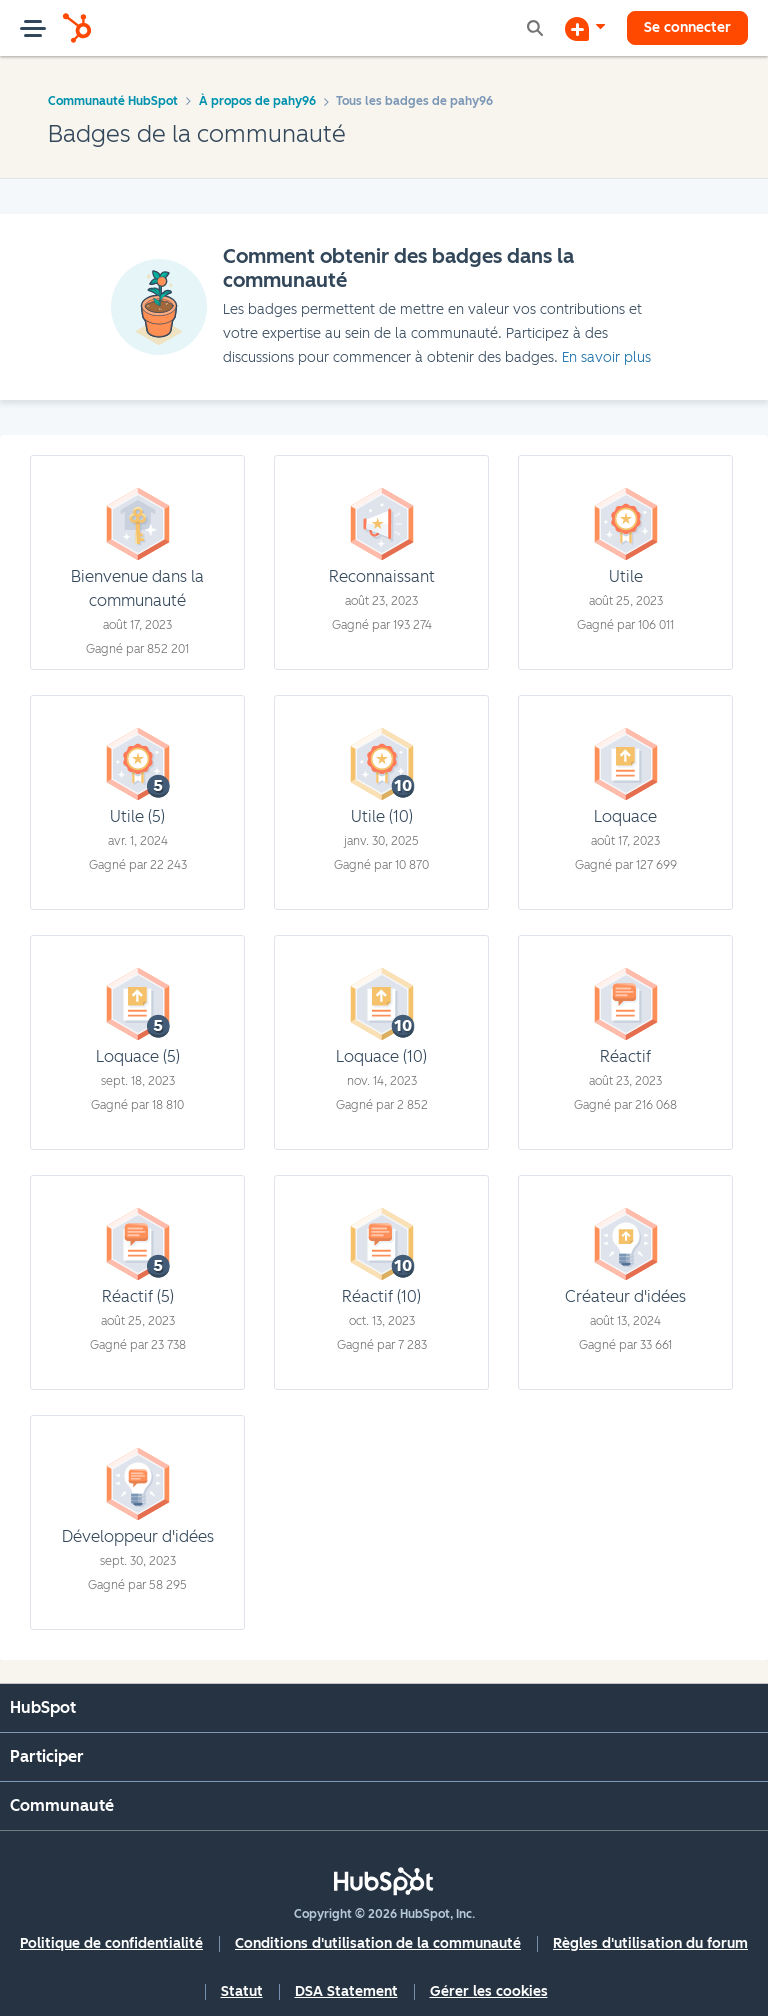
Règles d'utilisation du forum (650, 1943)
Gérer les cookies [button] (489, 1991)
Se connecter (687, 27)
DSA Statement (346, 1991)
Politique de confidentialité (111, 1943)
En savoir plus (606, 357)
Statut (242, 1991)
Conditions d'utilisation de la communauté (378, 1943)
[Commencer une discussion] (585, 28)
